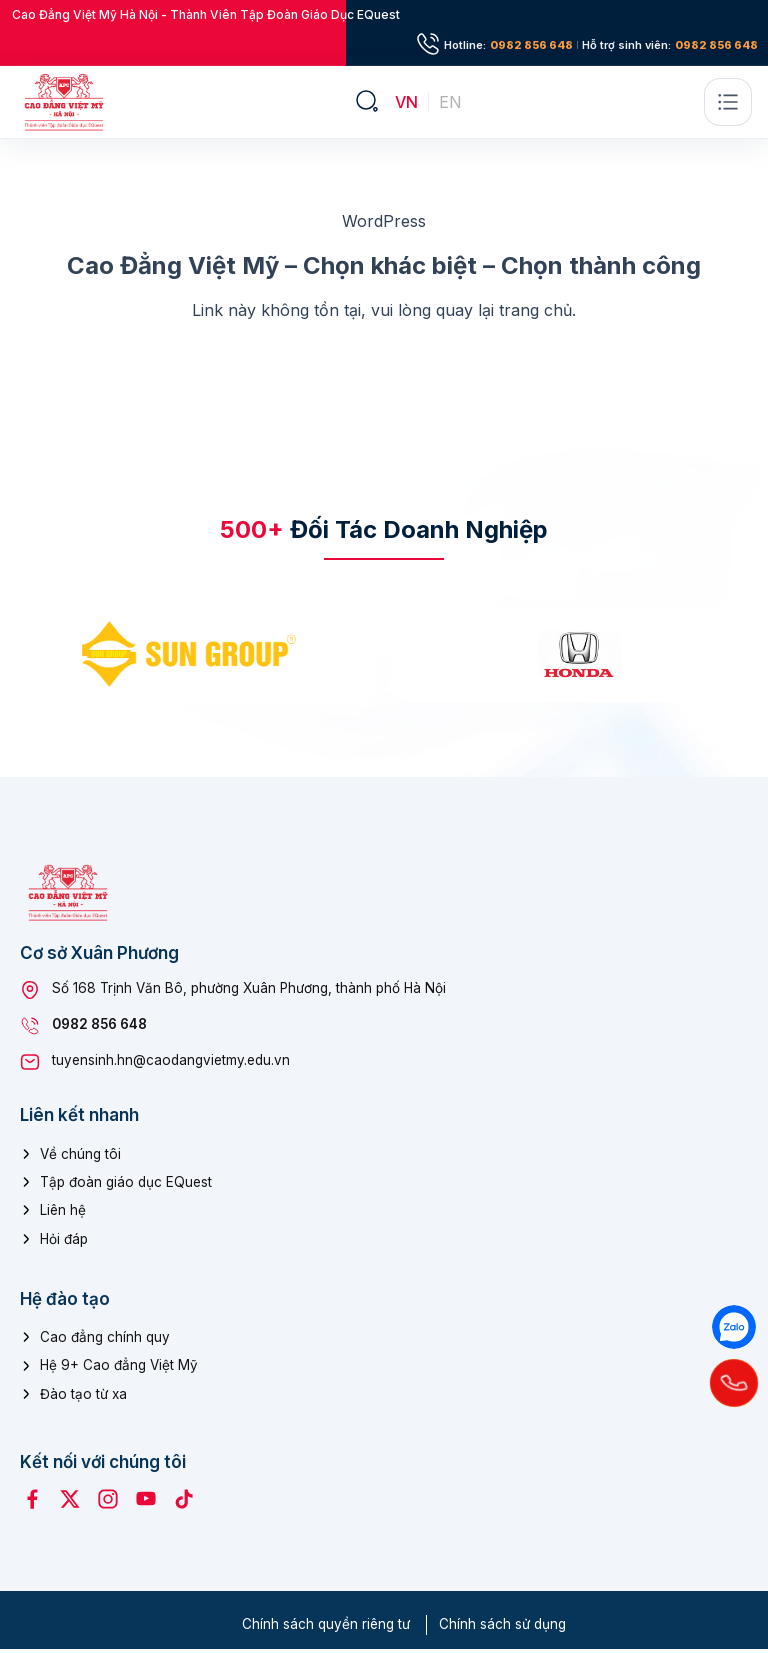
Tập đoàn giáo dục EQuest (126, 1187)
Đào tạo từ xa (83, 1398)
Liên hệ (63, 1215)
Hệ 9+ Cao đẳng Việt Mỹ (119, 1370)
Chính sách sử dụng (502, 1629)
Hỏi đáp (64, 1243)
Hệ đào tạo (65, 1304)
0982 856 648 (531, 45)
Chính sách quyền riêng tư (326, 1629)
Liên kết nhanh (79, 1120)
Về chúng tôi (80, 1159)
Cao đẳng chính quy (105, 1342)
